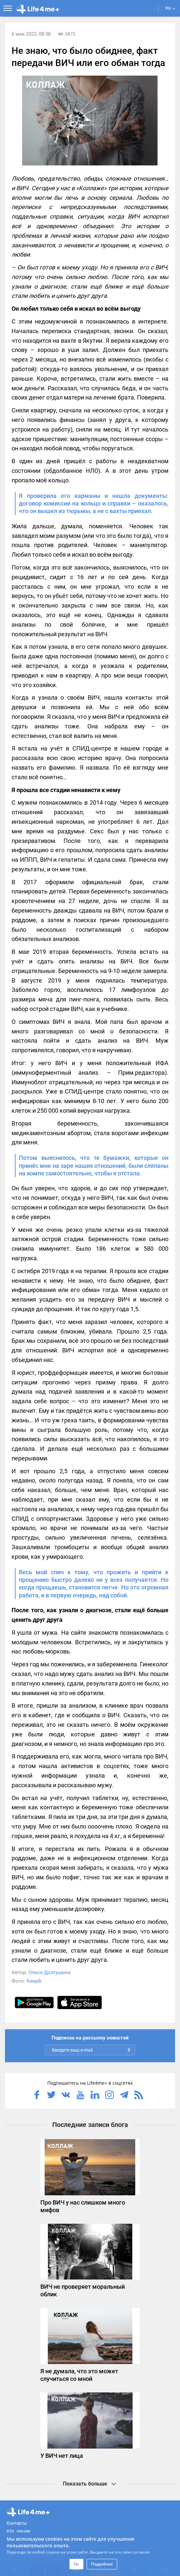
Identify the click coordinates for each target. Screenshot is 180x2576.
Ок (76, 2564)
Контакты (16, 2523)
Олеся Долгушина (49, 1972)
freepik (34, 1981)
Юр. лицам (18, 2531)
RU (170, 8)
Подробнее (102, 2564)
